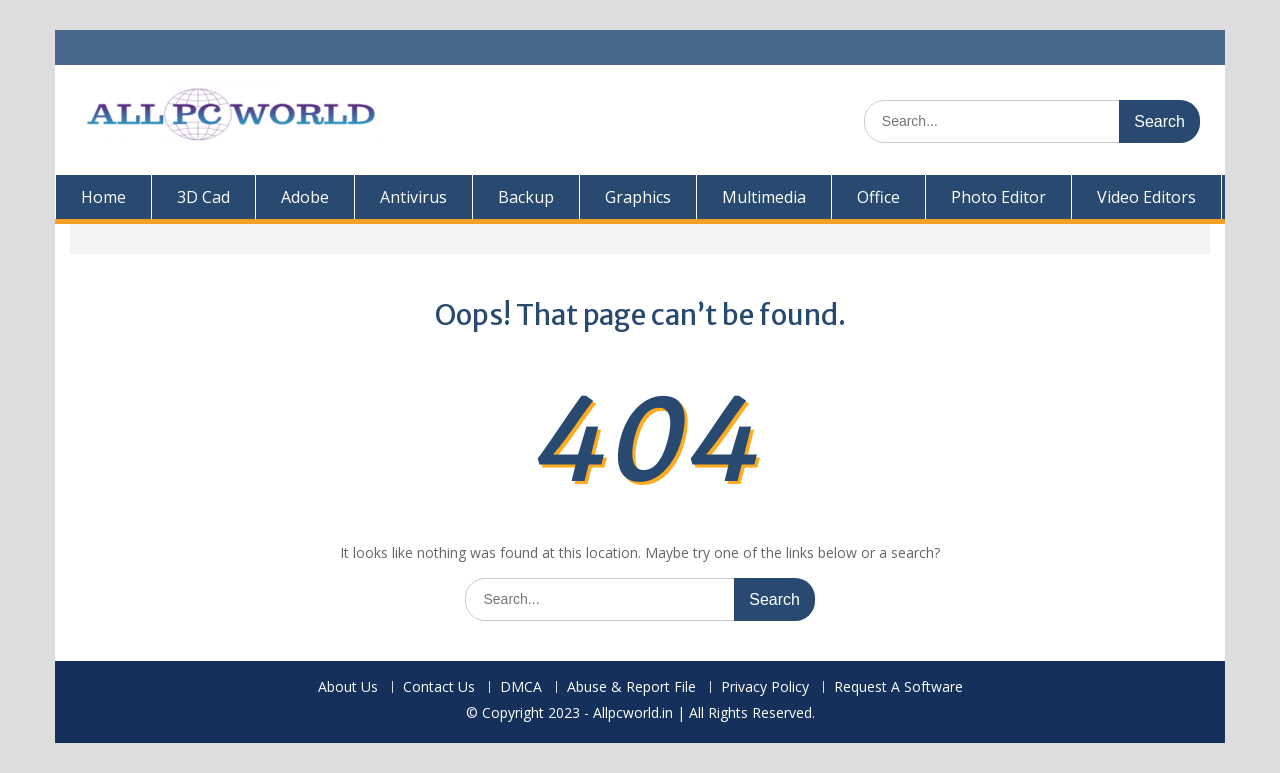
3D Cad (203, 197)
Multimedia (764, 197)
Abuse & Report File (631, 687)
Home (103, 197)
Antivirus (413, 197)
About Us (348, 687)
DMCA (521, 687)
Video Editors (1146, 197)
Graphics (638, 197)
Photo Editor (998, 197)
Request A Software (898, 687)
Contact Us (439, 687)
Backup (526, 197)
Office (878, 197)
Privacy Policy (765, 687)
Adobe (305, 197)
